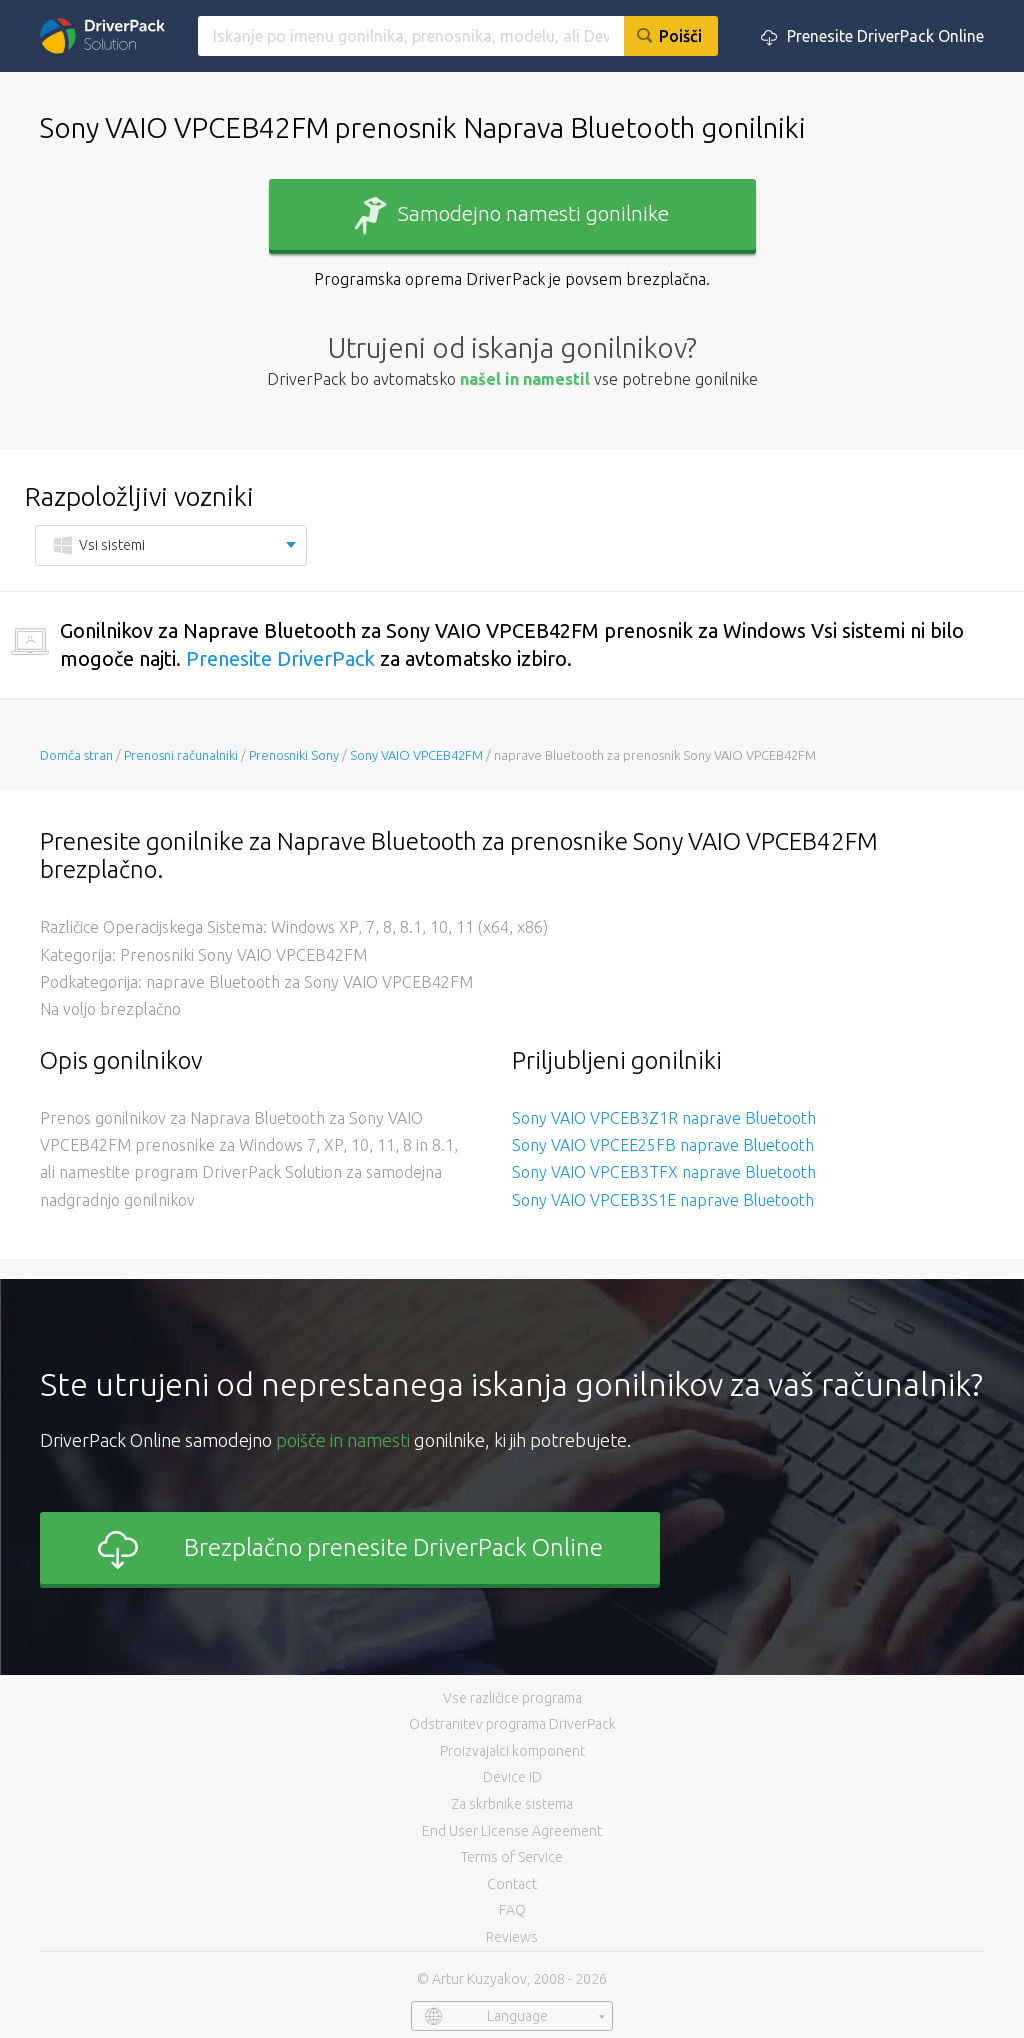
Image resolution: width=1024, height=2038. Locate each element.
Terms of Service (512, 1857)
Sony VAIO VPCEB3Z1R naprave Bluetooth (664, 1118)
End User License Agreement (512, 1831)
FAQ (512, 1910)
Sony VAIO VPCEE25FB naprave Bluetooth (663, 1145)
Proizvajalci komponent (512, 1751)
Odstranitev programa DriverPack (512, 1724)
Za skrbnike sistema (512, 1804)
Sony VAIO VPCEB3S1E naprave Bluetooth (663, 1200)
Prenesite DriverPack (280, 658)
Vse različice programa (512, 1698)
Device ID (512, 1777)
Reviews (512, 1937)
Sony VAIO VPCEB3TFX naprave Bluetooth (664, 1172)
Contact (512, 1884)
